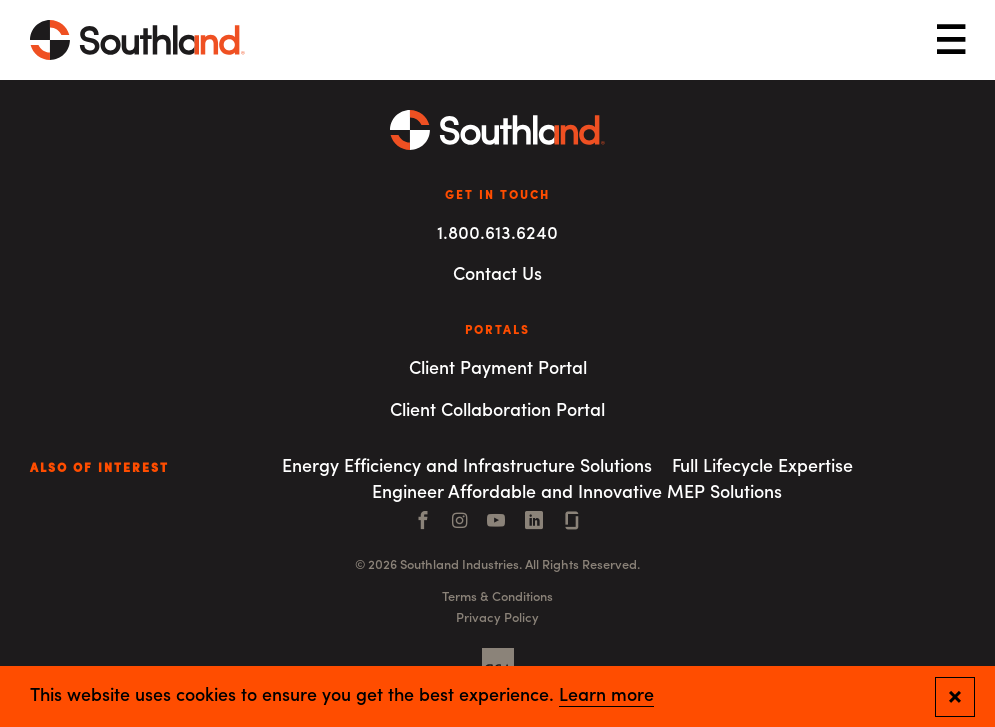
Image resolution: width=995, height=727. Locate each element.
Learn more (606, 697)
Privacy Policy (497, 618)
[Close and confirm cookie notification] (955, 697)
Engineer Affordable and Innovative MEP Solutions (577, 493)
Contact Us (497, 275)
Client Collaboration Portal (497, 411)
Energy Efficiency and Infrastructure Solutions (467, 467)
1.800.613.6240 (497, 234)
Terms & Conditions (497, 597)
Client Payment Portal (498, 369)
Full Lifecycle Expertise (762, 467)
